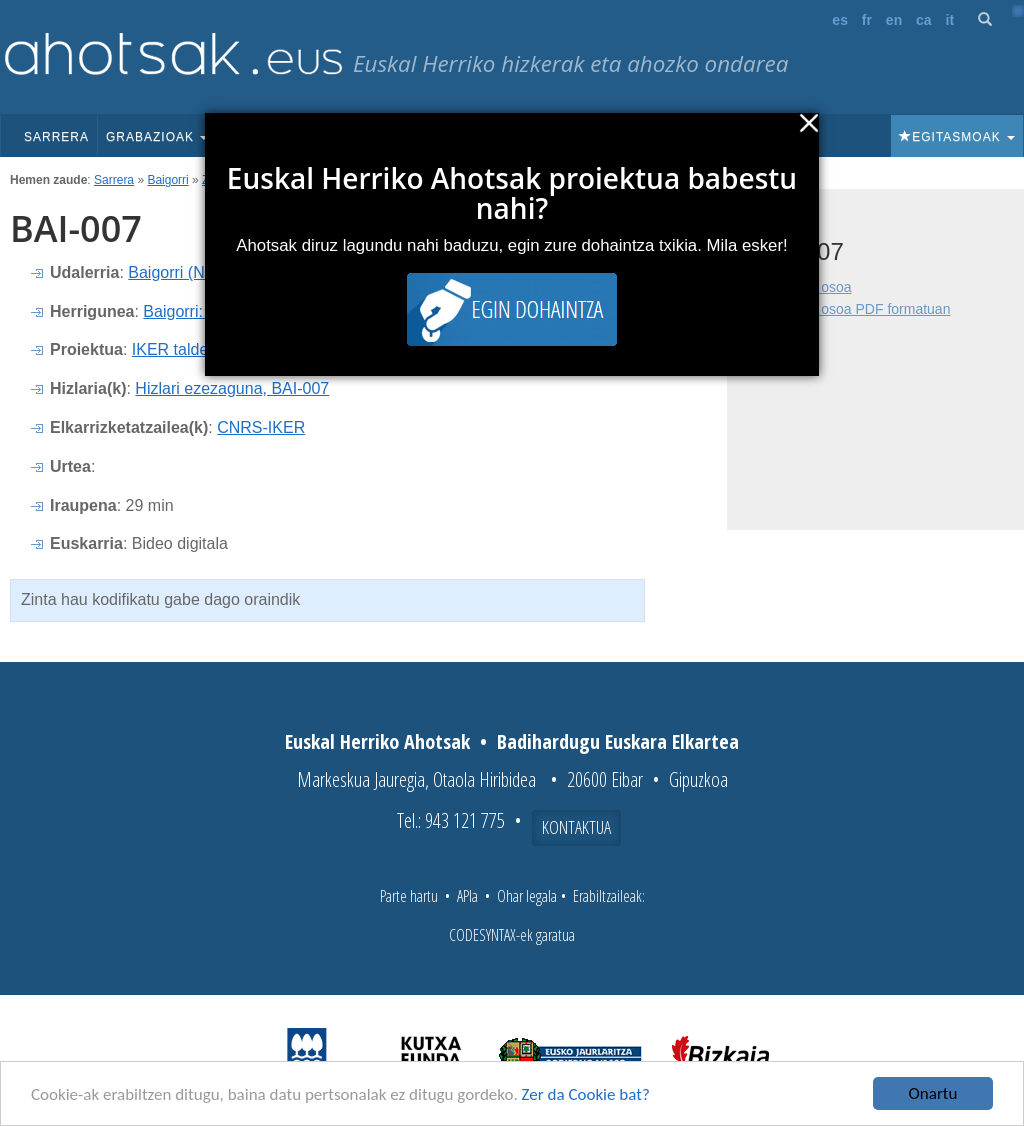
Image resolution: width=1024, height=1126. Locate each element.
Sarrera (56, 137)
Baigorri (167, 180)
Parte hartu (409, 896)
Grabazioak (157, 137)
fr (867, 20)
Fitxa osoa (819, 287)
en (894, 20)
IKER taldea (174, 349)
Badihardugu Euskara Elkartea (618, 741)
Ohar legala (527, 896)
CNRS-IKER (261, 427)
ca (924, 20)
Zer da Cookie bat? (586, 1094)
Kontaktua (576, 827)
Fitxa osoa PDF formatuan (868, 309)
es (840, 20)
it (950, 20)
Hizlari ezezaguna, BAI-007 (232, 388)
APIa (467, 896)
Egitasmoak (957, 137)
